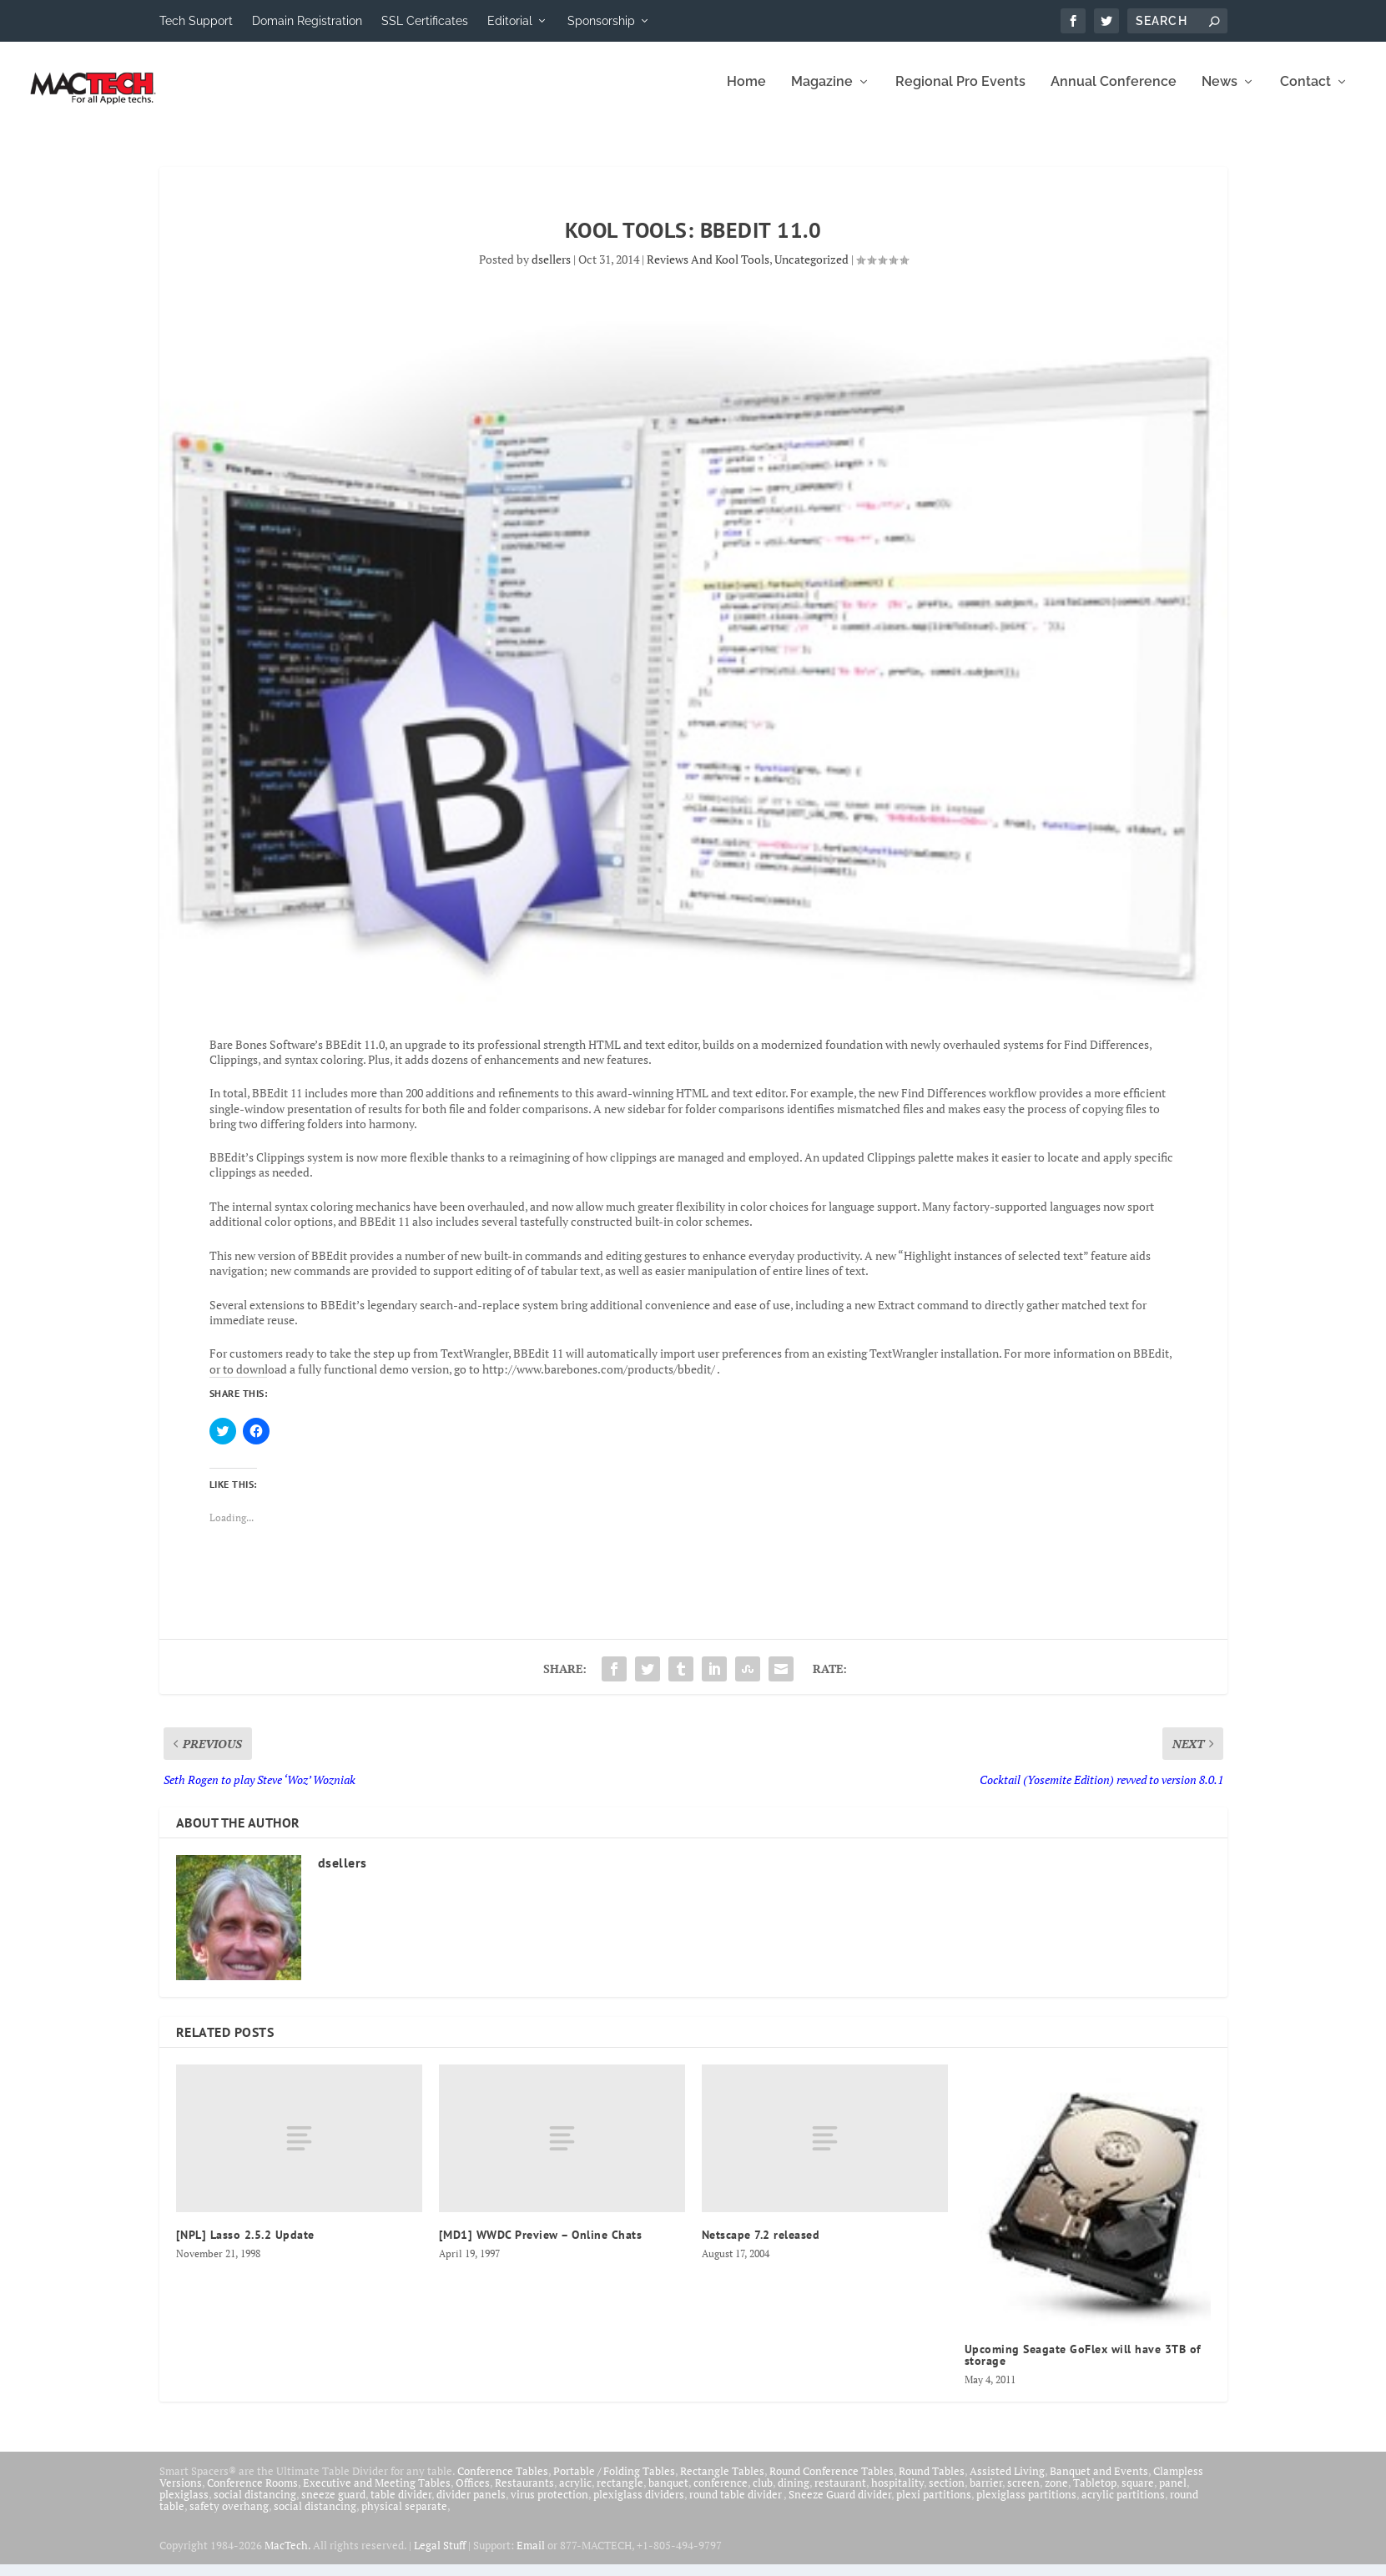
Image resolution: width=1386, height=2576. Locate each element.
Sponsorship (601, 21)
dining (793, 2494)
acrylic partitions (1123, 2505)
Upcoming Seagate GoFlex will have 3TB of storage (1083, 2366)
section (947, 2494)
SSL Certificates (424, 21)
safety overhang (229, 2517)
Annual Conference (1114, 94)
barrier (986, 2494)
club (763, 2494)
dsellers (551, 271)
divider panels (471, 2505)
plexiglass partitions (1026, 2505)
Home (746, 94)
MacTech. (287, 2556)
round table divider (736, 2505)
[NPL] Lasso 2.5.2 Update (245, 2246)
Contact (1305, 94)
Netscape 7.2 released (761, 2246)
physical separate (404, 2517)
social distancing (255, 2505)
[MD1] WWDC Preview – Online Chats (541, 2246)
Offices (473, 2494)
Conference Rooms (252, 2494)
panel (1173, 2494)
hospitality (897, 2494)
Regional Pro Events (960, 94)
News (1219, 94)
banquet (668, 2494)
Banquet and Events (1099, 2482)
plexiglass (184, 2505)
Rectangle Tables (722, 2482)
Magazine (822, 94)
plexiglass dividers (638, 2505)
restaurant (840, 2494)
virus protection (549, 2505)
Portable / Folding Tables (614, 2482)
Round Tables (932, 2482)
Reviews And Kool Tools (708, 271)
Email (531, 2556)
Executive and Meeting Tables (377, 2494)
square (1137, 2494)
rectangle (620, 2494)
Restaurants (524, 2494)
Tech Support (196, 21)
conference (720, 2494)
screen (1023, 2494)
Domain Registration (307, 21)
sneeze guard (333, 2505)
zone (1056, 2494)
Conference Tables (502, 2482)
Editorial (509, 21)
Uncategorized (811, 271)
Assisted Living (1007, 2482)
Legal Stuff (440, 2556)
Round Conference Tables (831, 2482)
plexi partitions (933, 2505)
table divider (400, 2505)
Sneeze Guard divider (840, 2505)
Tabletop (1094, 2494)
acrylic (575, 2494)
